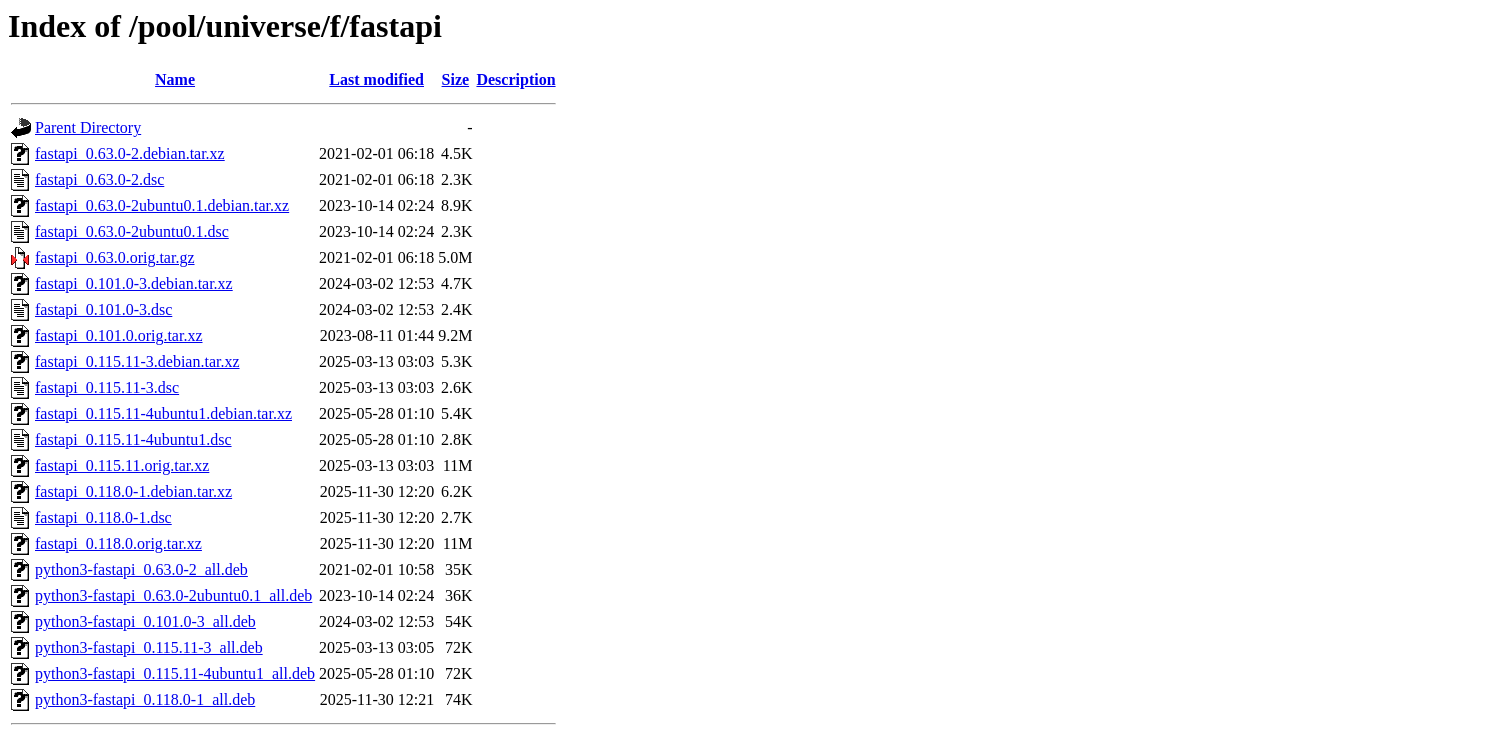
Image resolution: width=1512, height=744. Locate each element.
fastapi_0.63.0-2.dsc (99, 179)
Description (515, 79)
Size (456, 79)
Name (175, 79)
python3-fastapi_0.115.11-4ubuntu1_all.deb (175, 673)
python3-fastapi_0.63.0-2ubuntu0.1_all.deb (173, 595)
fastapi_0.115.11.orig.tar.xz (122, 465)
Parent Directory (88, 127)
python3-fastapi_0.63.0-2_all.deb (141, 569)
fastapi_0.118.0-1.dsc (103, 517)
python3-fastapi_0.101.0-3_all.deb (145, 621)
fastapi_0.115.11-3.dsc (107, 387)
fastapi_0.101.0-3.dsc (103, 309)
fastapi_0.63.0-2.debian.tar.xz (130, 153)
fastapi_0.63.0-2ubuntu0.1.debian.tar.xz (162, 205)
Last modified (376, 79)
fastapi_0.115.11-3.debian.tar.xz (137, 361)
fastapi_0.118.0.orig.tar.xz (118, 543)
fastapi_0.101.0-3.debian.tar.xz (134, 283)
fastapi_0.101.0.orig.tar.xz (119, 335)
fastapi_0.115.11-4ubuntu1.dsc (133, 439)
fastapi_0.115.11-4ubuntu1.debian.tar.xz (163, 413)
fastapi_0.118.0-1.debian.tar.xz (133, 491)
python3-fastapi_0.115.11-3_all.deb (149, 647)
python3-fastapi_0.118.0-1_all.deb (145, 699)
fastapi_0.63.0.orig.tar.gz (115, 257)
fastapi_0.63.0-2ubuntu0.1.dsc (132, 231)
